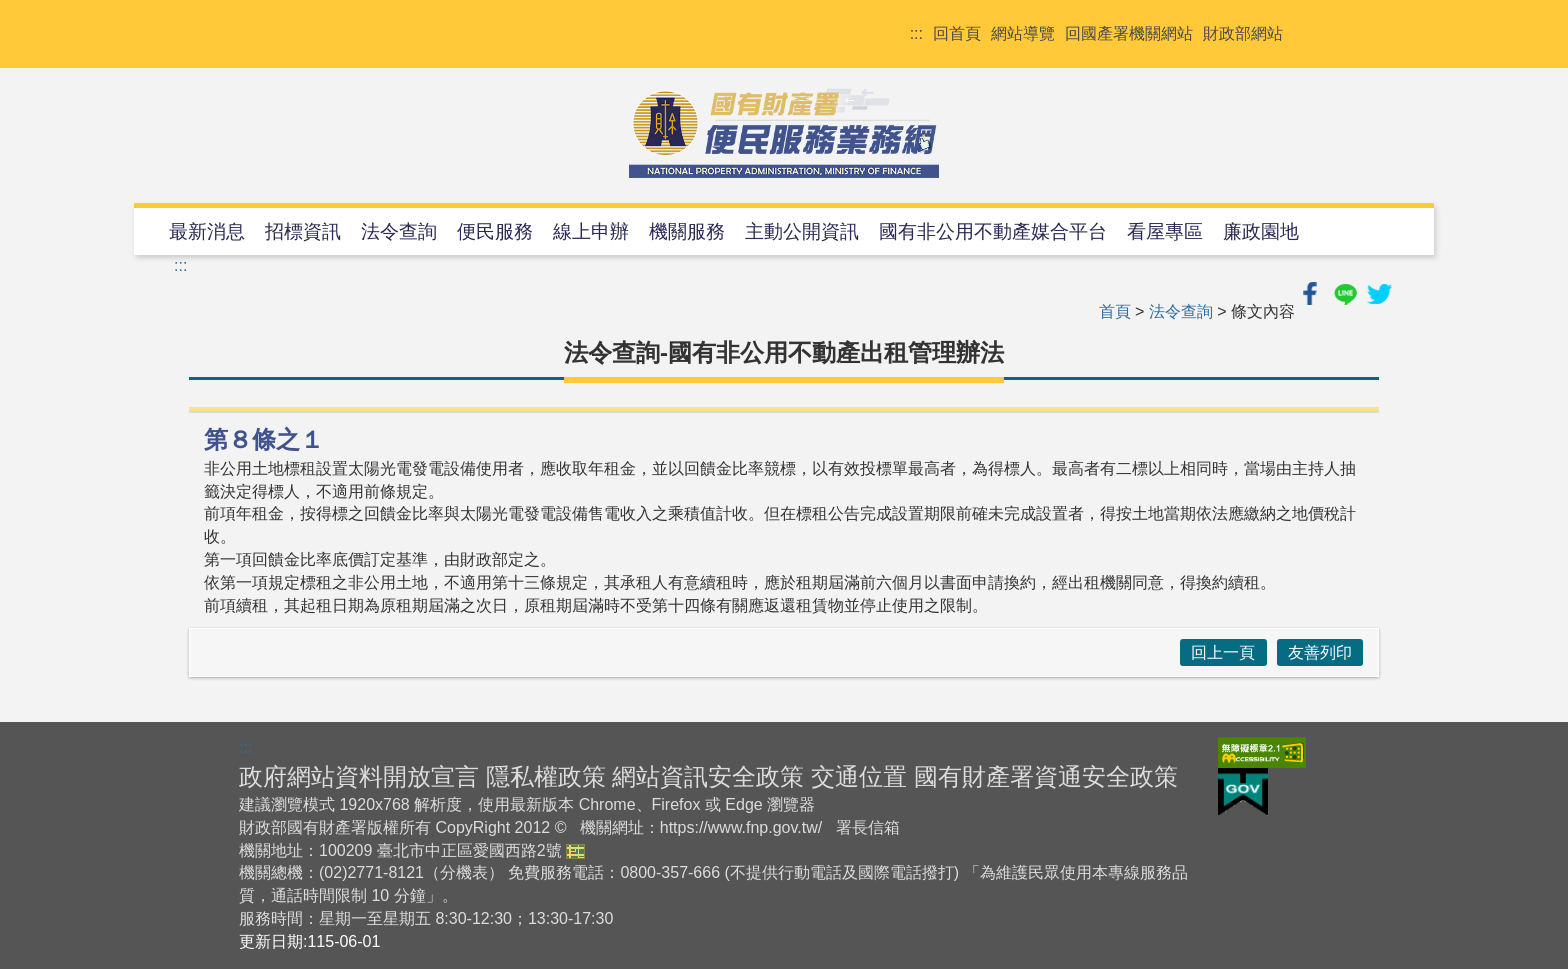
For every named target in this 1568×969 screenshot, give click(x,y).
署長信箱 (868, 827)
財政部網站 (1243, 33)
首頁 (1115, 311)
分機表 (464, 872)
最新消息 (207, 231)
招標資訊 (303, 231)
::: (916, 33)
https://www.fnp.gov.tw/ (741, 827)
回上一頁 (1223, 652)
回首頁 (957, 33)
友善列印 (1320, 652)
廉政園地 (1261, 231)
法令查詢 (399, 231)
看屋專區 (1165, 231)
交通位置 (859, 776)
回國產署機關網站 (1129, 33)
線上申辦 (591, 231)
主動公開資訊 (802, 231)
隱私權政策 (546, 776)
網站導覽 (1023, 33)
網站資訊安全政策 (708, 776)
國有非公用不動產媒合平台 (993, 231)
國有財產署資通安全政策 (1046, 776)
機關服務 (687, 231)
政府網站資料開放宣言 (359, 776)
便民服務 (495, 231)
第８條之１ (264, 439)
